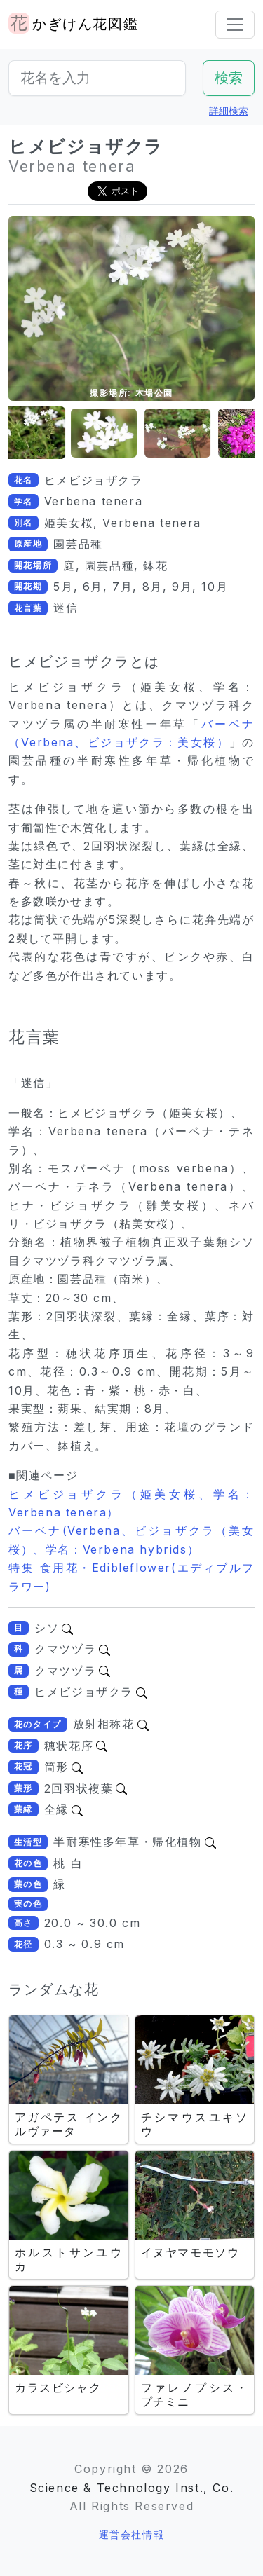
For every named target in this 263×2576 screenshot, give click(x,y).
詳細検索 (228, 110)
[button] (43, 433)
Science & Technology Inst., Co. (131, 2488)
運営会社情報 (132, 2534)
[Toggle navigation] (235, 25)
